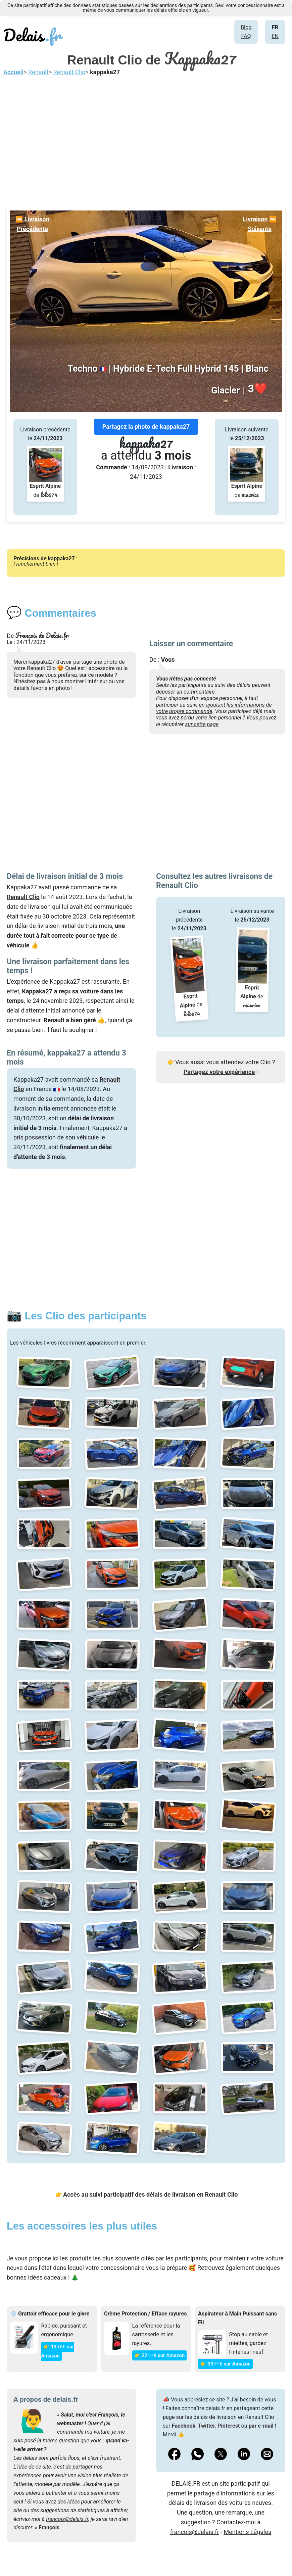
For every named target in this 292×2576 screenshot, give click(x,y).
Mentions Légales (248, 2531)
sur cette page (201, 724)
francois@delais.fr (67, 2519)
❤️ (257, 388)
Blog (246, 27)
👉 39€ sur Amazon (225, 2364)
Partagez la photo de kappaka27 (146, 426)
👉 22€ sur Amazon (159, 2355)
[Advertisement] (146, 140)
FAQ (246, 36)
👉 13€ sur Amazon (57, 2351)
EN (275, 36)
